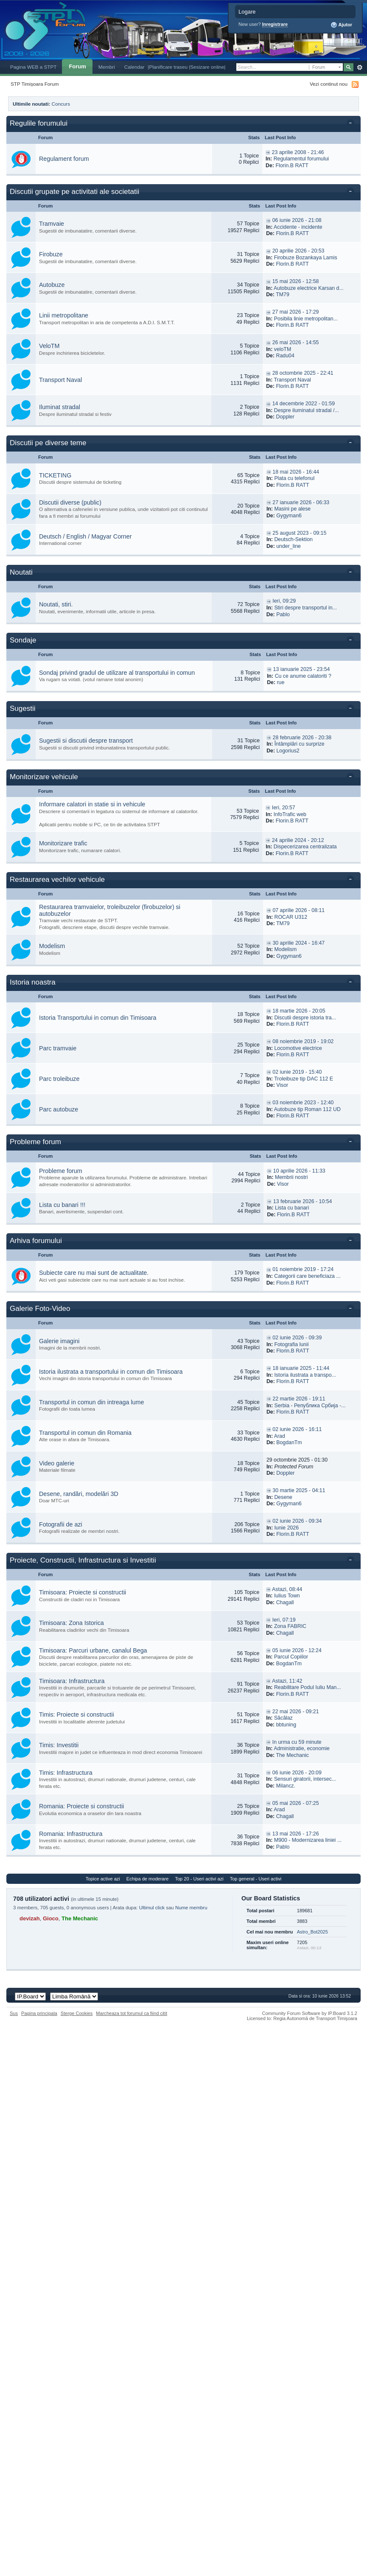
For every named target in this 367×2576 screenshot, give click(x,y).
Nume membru (191, 1907)
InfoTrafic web (290, 814)
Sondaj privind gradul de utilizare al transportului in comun (117, 672)
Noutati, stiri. (56, 604)
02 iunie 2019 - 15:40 (297, 1072)
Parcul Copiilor (291, 1657)
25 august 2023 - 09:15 (299, 533)
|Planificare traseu (168, 67)
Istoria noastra (33, 982)
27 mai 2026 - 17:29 (295, 312)
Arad (279, 1436)
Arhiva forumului (36, 1241)
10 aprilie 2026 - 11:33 (299, 1171)
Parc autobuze (58, 1109)
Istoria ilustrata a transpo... (305, 1375)
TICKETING (55, 475)
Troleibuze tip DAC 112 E (303, 1079)
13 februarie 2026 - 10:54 (302, 1201)
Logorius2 (287, 751)
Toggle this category (352, 124)
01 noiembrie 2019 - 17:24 (302, 1269)
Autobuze (51, 284)
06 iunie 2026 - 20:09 (297, 1773)
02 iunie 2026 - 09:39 (297, 1338)
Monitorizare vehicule (44, 777)
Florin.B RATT (291, 165)
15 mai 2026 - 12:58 (295, 281)
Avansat (359, 67)
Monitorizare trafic (63, 843)
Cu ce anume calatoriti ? (303, 676)
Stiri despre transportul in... (305, 608)
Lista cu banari (292, 1208)
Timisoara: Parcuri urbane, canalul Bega (93, 1650)
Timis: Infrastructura (65, 1772)
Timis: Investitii (58, 1745)
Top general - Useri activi (256, 1878)
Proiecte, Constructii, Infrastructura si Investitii (83, 1560)
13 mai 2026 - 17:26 (295, 1834)
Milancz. (285, 1786)
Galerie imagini (59, 1341)
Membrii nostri (291, 1177)
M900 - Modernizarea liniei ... (308, 1840)
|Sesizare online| (207, 67)
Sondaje (23, 640)
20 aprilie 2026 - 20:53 (298, 251)
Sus (14, 2013)
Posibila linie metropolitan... (306, 319)
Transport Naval (60, 379)
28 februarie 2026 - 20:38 (302, 738)
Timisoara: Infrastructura (71, 1681)
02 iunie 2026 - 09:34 (297, 1521)
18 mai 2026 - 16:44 (295, 472)
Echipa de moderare (147, 1878)
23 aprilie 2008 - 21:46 (298, 152)
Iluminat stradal (59, 407)
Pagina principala (39, 2013)
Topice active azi (103, 1878)
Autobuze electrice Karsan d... (309, 288)
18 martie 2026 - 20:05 (298, 1011)
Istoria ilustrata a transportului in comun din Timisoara (111, 1371)
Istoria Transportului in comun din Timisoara (98, 1017)
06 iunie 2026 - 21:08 (297, 220)
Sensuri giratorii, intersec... (305, 1779)
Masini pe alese (292, 509)
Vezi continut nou (328, 84)
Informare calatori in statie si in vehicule (92, 804)
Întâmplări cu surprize (300, 744)
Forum (77, 66)
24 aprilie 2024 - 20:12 (298, 840)
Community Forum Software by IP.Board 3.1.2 (309, 2013)
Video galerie (56, 1463)
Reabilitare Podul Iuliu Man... (307, 1687)
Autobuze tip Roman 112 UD (307, 1109)
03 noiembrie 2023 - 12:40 (302, 1103)
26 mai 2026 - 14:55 (295, 342)
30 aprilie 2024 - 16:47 (298, 943)
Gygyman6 (289, 516)
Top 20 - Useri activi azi (199, 1878)
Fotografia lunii (291, 1344)
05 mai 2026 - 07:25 (295, 1803)
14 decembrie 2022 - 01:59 (303, 404)
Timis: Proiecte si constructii (76, 1714)
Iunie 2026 (286, 1528)
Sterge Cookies (77, 2013)
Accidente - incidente (298, 227)
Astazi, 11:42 (287, 1681)
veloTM (282, 349)
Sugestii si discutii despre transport (86, 740)
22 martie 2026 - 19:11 (298, 1399)
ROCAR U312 (290, 917)
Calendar (134, 67)
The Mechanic (292, 1755)
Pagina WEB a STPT (33, 67)
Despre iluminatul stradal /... (306, 410)
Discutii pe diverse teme (48, 443)
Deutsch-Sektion (293, 539)
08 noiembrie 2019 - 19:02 (302, 1041)
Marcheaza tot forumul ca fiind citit (131, 2013)
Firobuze (51, 254)
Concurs (61, 104)
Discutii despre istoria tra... (305, 1018)
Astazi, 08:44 (287, 1589)
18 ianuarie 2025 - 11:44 (300, 1368)
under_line (288, 546)
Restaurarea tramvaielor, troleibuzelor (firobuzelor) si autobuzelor (109, 910)
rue (280, 682)
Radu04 (285, 356)
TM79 (282, 294)
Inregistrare (275, 24)
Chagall (285, 1602)
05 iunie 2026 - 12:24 (297, 1650)
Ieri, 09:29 (284, 601)
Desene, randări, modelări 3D (78, 1493)
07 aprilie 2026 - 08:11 (298, 910)
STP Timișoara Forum (35, 84)
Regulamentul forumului (301, 159)
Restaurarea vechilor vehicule (57, 880)
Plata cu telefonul (294, 478)
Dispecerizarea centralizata (305, 847)
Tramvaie (51, 223)
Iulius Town (287, 1596)
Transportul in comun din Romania (85, 1432)
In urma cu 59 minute (297, 1742)
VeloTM (49, 345)
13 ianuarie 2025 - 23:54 (301, 669)
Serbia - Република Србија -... (309, 1406)
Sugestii (22, 708)
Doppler (285, 417)
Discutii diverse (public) (70, 502)
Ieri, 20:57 (283, 808)
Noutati (21, 572)
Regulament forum (64, 158)
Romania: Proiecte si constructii (81, 1806)
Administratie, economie (302, 1748)
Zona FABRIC (290, 1626)
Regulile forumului (38, 123)
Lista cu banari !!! (62, 1204)
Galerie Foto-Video (40, 1309)
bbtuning (286, 1725)
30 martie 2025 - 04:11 (298, 1490)
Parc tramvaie (57, 1048)
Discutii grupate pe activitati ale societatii (74, 192)
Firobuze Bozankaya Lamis (305, 258)
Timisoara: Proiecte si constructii (82, 1592)
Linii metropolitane (63, 315)
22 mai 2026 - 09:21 (295, 1712)
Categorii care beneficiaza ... (307, 1276)
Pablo (283, 614)
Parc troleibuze (59, 1078)
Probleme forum (35, 1142)
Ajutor (341, 25)
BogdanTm (289, 1442)
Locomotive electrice (298, 1048)
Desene (283, 1497)
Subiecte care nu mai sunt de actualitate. (93, 1272)
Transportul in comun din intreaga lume (91, 1402)
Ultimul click (152, 1907)
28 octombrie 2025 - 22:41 (302, 373)
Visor (282, 1085)
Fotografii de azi (60, 1524)
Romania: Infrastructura (70, 1833)
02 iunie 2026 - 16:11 (297, 1429)
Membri (106, 67)
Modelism (52, 946)
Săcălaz (283, 1718)
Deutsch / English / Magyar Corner (85, 536)
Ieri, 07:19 (284, 1620)
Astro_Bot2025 (312, 1931)
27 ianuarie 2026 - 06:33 (300, 502)
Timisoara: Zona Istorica (71, 1622)
